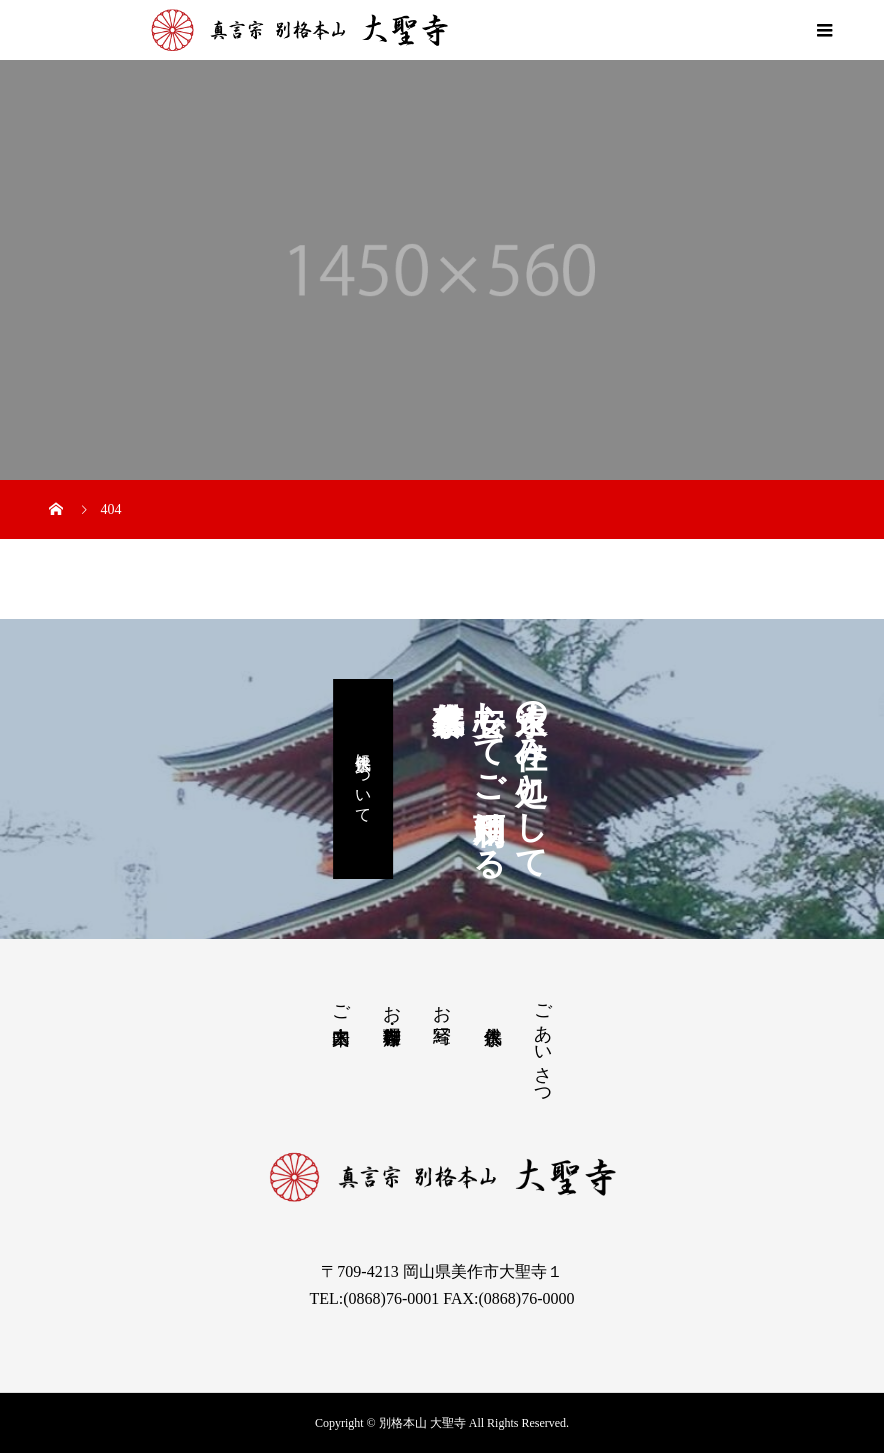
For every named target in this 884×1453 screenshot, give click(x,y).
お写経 (442, 1003)
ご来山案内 (341, 1003)
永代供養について (363, 779)
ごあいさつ (543, 1044)
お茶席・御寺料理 (392, 1003)
